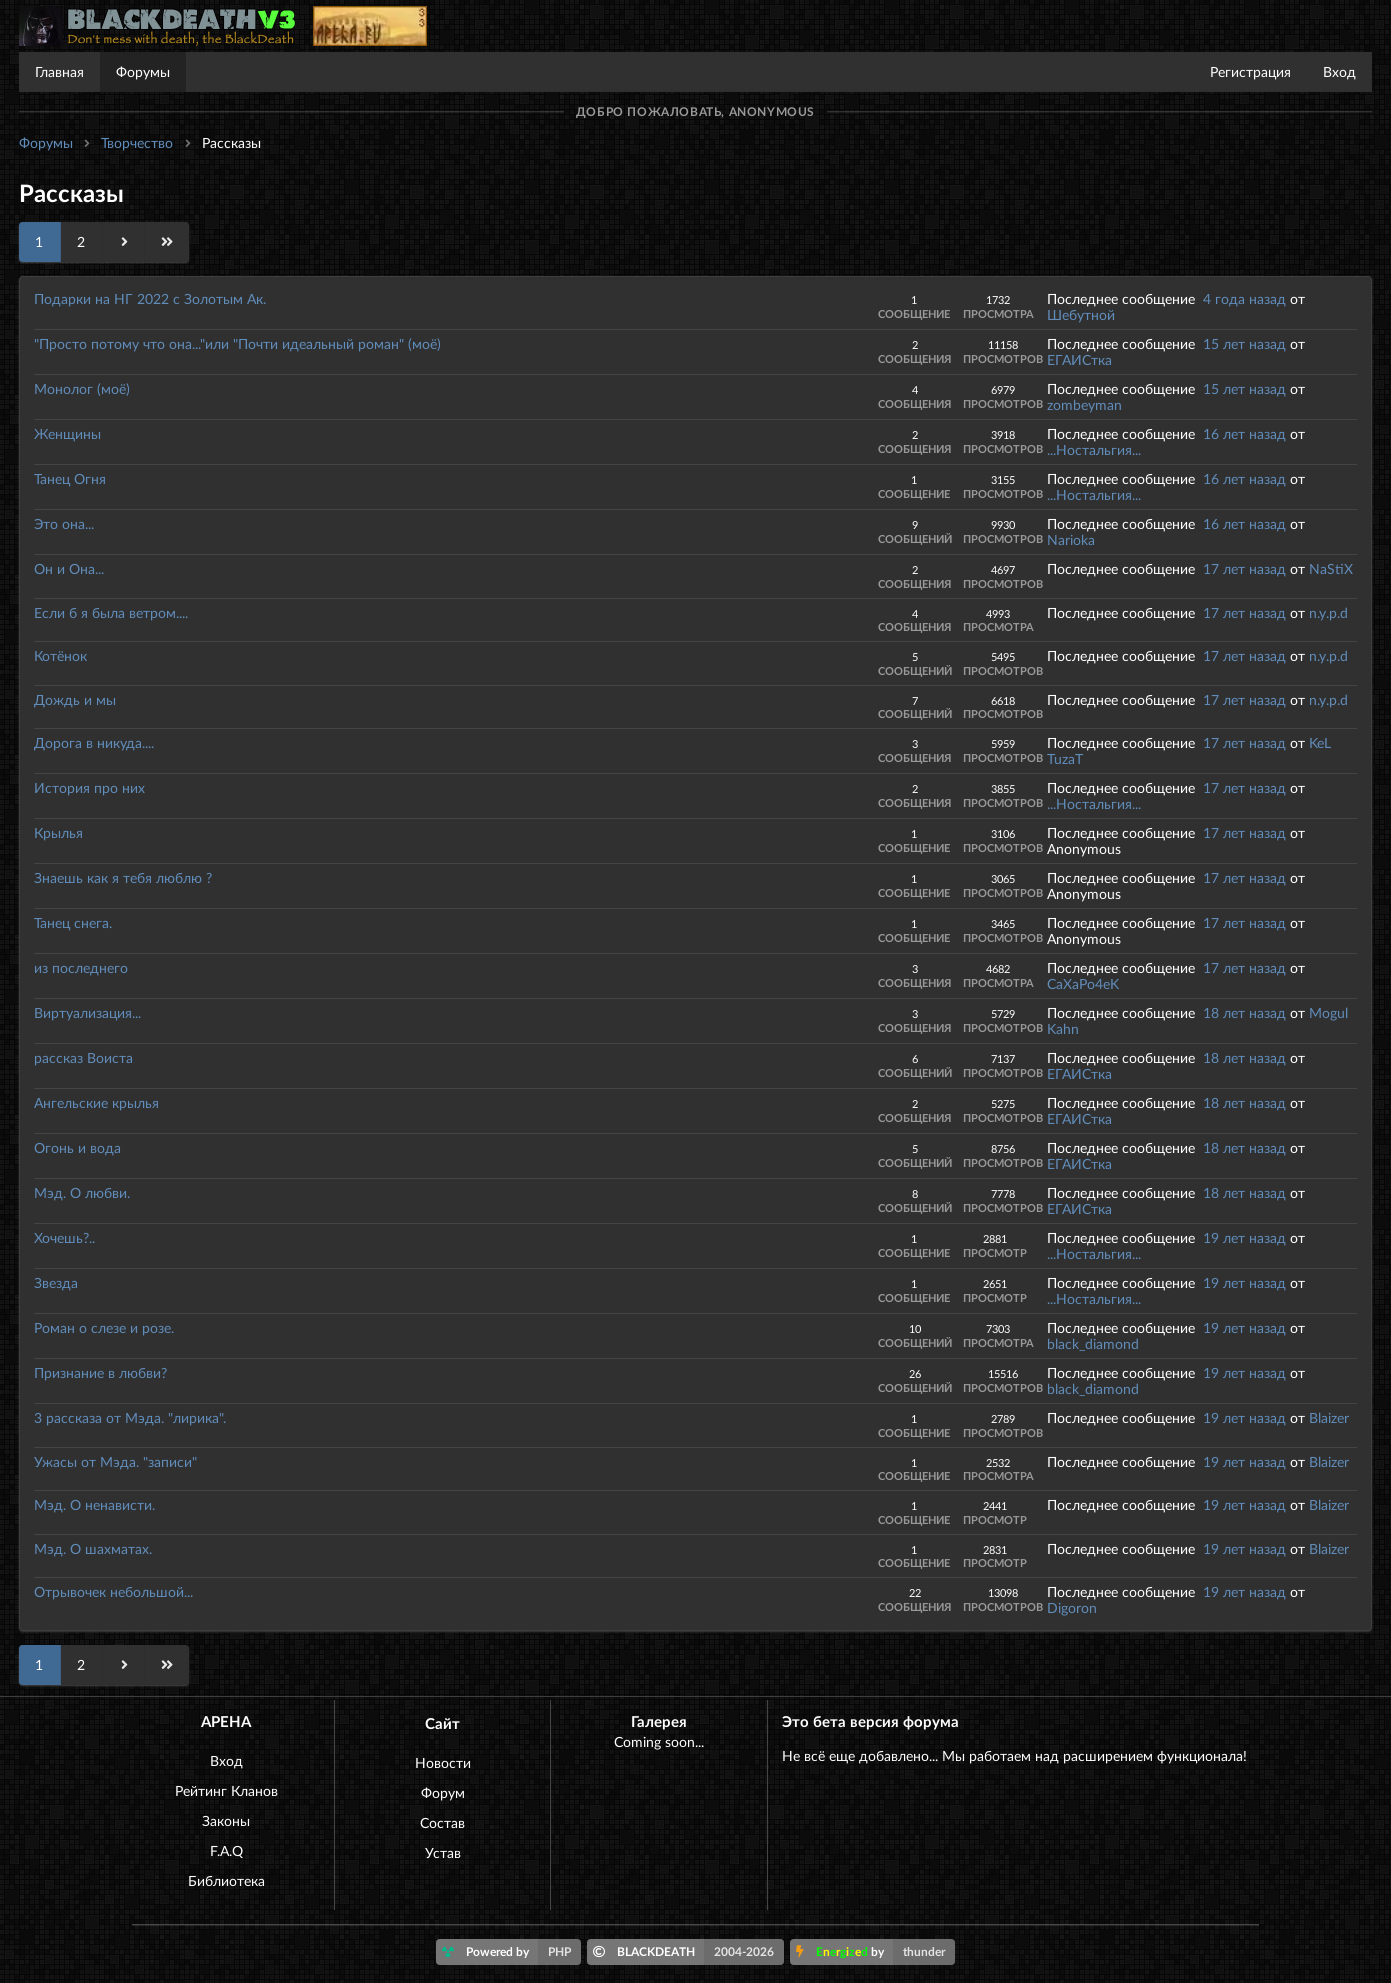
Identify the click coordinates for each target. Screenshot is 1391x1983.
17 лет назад (1244, 568)
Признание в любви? (100, 1372)
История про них (89, 787)
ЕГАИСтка (1079, 359)
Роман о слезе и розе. (104, 1327)
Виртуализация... (87, 1012)
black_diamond (1093, 1343)
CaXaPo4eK (1083, 983)
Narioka (1071, 539)
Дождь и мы (75, 699)
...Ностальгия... (1094, 449)
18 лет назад (1244, 1012)
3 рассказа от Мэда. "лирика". (130, 1417)
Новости (443, 1762)
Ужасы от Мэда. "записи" (115, 1461)
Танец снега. (73, 922)
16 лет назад (1244, 433)
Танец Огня (70, 478)
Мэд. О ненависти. (94, 1504)
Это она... (64, 523)
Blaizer (1329, 1417)
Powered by (511, 1952)
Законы (226, 1820)
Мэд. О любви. (82, 1192)
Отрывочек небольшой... (113, 1591)
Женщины (67, 433)
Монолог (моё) (82, 388)
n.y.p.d (1328, 612)
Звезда (56, 1282)
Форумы (143, 71)
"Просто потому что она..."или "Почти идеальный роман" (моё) (237, 343)
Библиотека (226, 1880)
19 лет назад (1244, 1237)
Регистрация (1250, 71)
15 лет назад (1244, 343)
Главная (59, 71)
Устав (443, 1852)
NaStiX (1331, 568)
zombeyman (1084, 404)
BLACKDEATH (688, 1952)
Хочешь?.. (64, 1237)
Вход (1339, 71)
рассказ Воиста (83, 1057)
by (875, 1952)
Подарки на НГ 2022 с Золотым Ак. (150, 298)
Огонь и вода (77, 1147)
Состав (442, 1822)
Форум (443, 1792)
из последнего (81, 967)
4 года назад (1244, 298)
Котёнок (60, 655)
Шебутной (1081, 314)
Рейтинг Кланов (226, 1790)
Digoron (1072, 1607)
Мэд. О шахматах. (93, 1548)
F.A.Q (226, 1850)
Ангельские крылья (96, 1102)
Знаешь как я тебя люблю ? (123, 877)
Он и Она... (69, 568)
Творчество (137, 142)
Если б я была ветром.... (111, 612)
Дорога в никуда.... (94, 742)
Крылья (58, 832)
